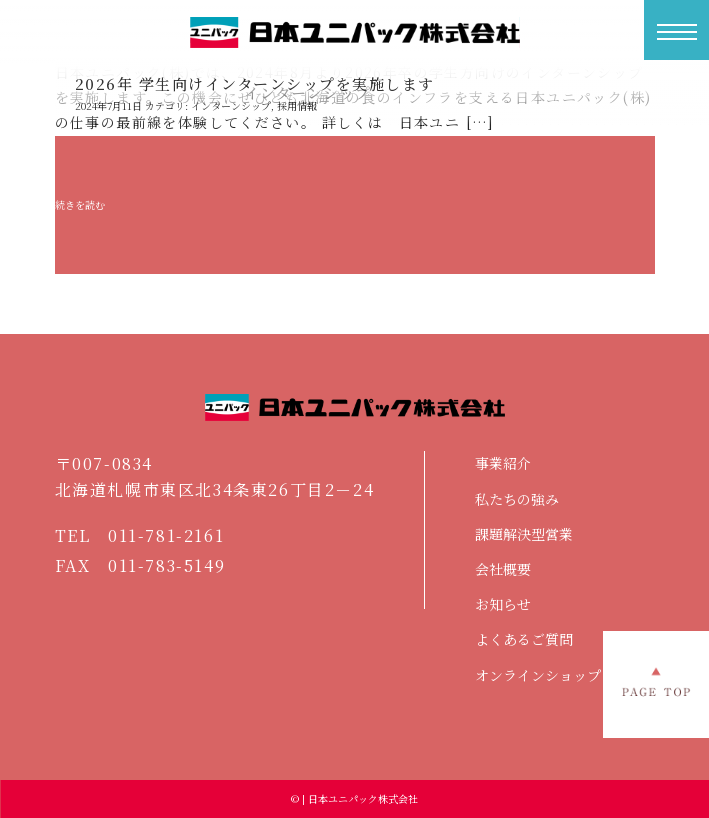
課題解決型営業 (524, 534)
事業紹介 (503, 463)
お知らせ (503, 604)
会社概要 (503, 569)
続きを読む (80, 204)
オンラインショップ (538, 675)
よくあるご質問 (524, 639)
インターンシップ (231, 105)
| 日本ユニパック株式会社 (358, 798)
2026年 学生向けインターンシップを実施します (255, 83)
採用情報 (297, 105)
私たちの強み (517, 499)
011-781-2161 (166, 535)
